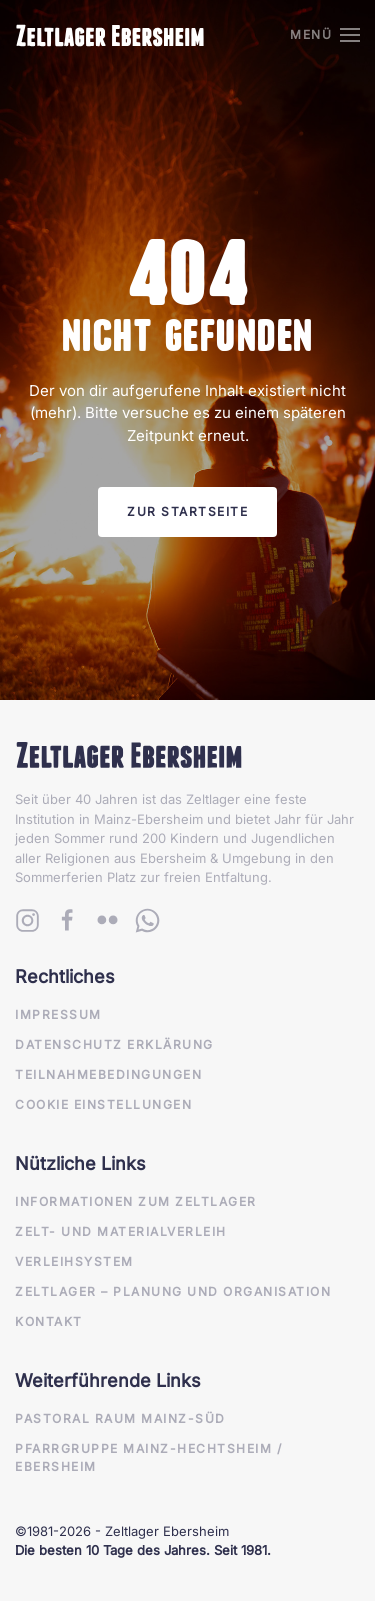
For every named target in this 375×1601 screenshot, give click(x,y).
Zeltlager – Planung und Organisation (173, 1291)
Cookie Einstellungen (103, 1104)
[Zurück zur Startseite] (110, 35)
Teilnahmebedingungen (108, 1074)
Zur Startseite (187, 511)
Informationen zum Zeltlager (136, 1201)
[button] (325, 35)
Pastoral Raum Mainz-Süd (120, 1418)
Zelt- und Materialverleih (121, 1231)
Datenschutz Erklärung (114, 1044)
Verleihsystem (74, 1261)
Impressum (58, 1014)
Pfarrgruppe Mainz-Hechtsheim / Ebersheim (148, 1457)
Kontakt (49, 1321)
